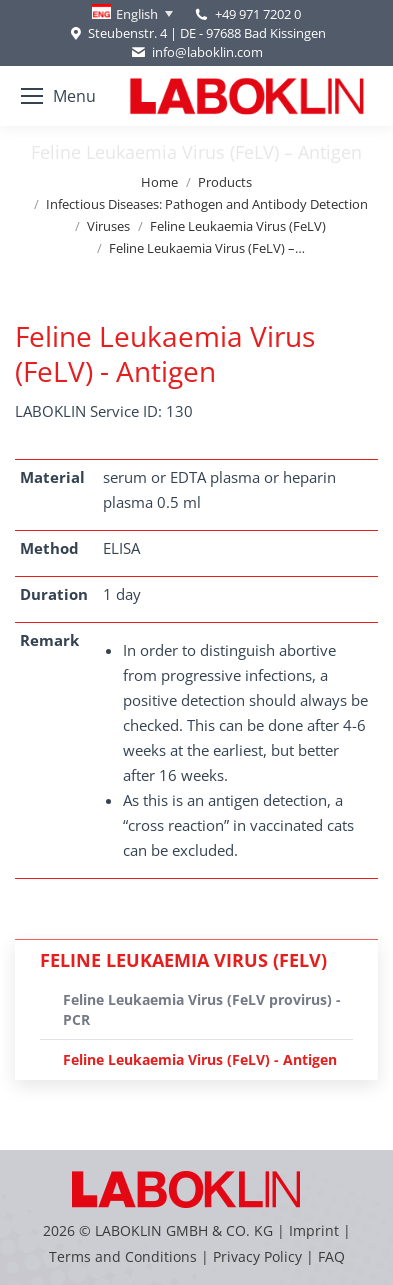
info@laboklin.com (196, 52)
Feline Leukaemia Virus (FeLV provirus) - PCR (202, 1009)
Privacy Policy (257, 1256)
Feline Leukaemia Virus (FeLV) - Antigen (200, 1059)
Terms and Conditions (125, 1256)
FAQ (331, 1256)
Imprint (314, 1230)
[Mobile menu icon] (58, 96)
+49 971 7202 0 (258, 14)
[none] (132, 14)
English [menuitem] (137, 14)
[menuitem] (132, 14)
